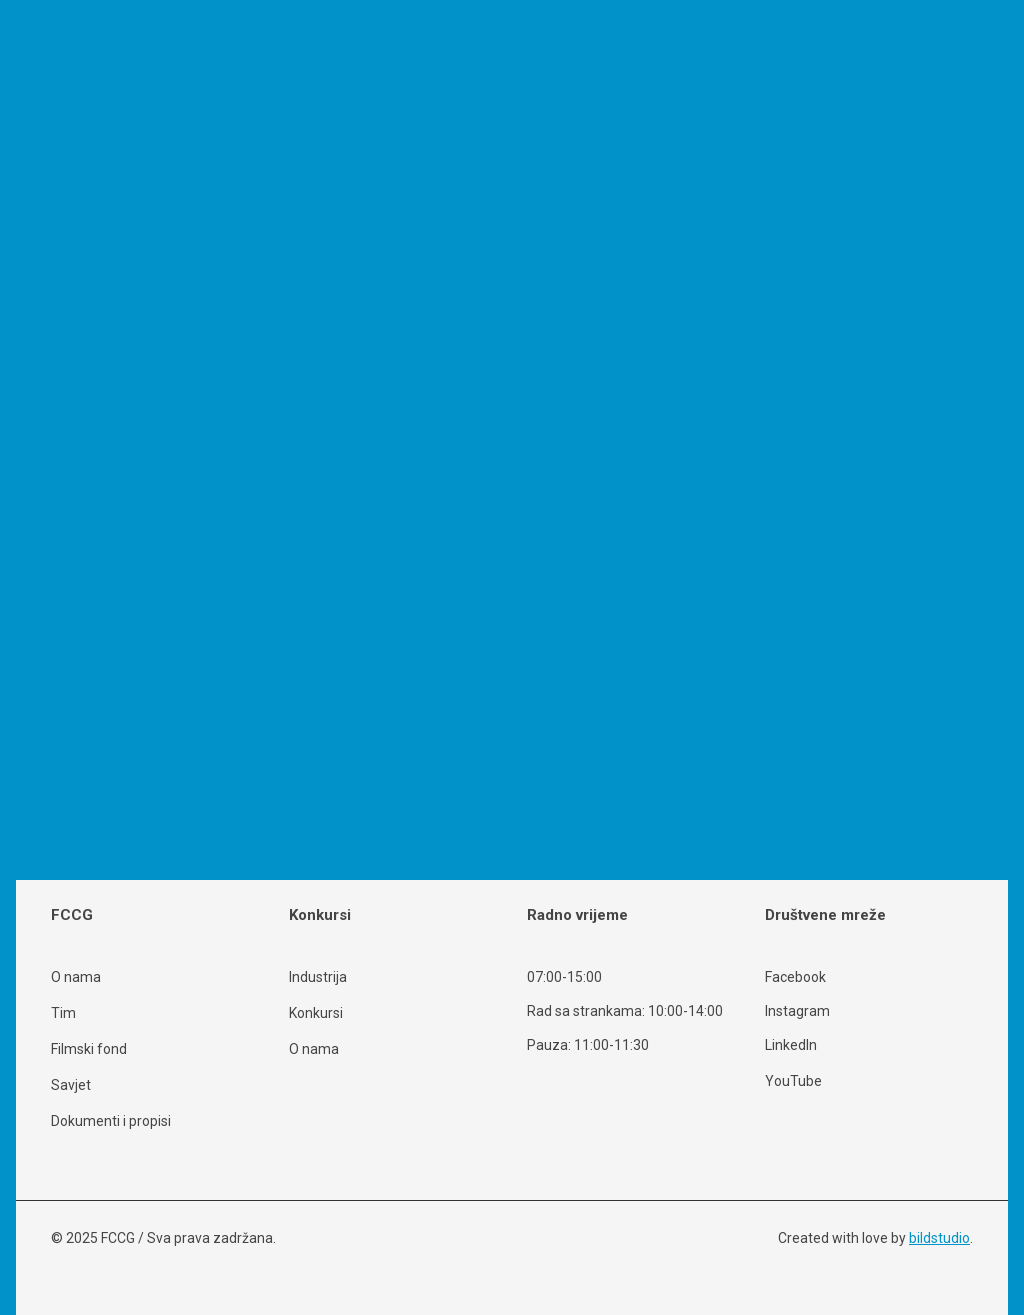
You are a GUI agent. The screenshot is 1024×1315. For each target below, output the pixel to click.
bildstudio (939, 1238)
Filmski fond (89, 1049)
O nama (76, 977)
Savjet (71, 1085)
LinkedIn (791, 1045)
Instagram (797, 1011)
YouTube (793, 1081)
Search (724, 217)
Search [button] (227, 863)
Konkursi (316, 1013)
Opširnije (50, 749)
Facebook (795, 977)
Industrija (318, 977)
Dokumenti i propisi (111, 1121)
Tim (63, 1013)
